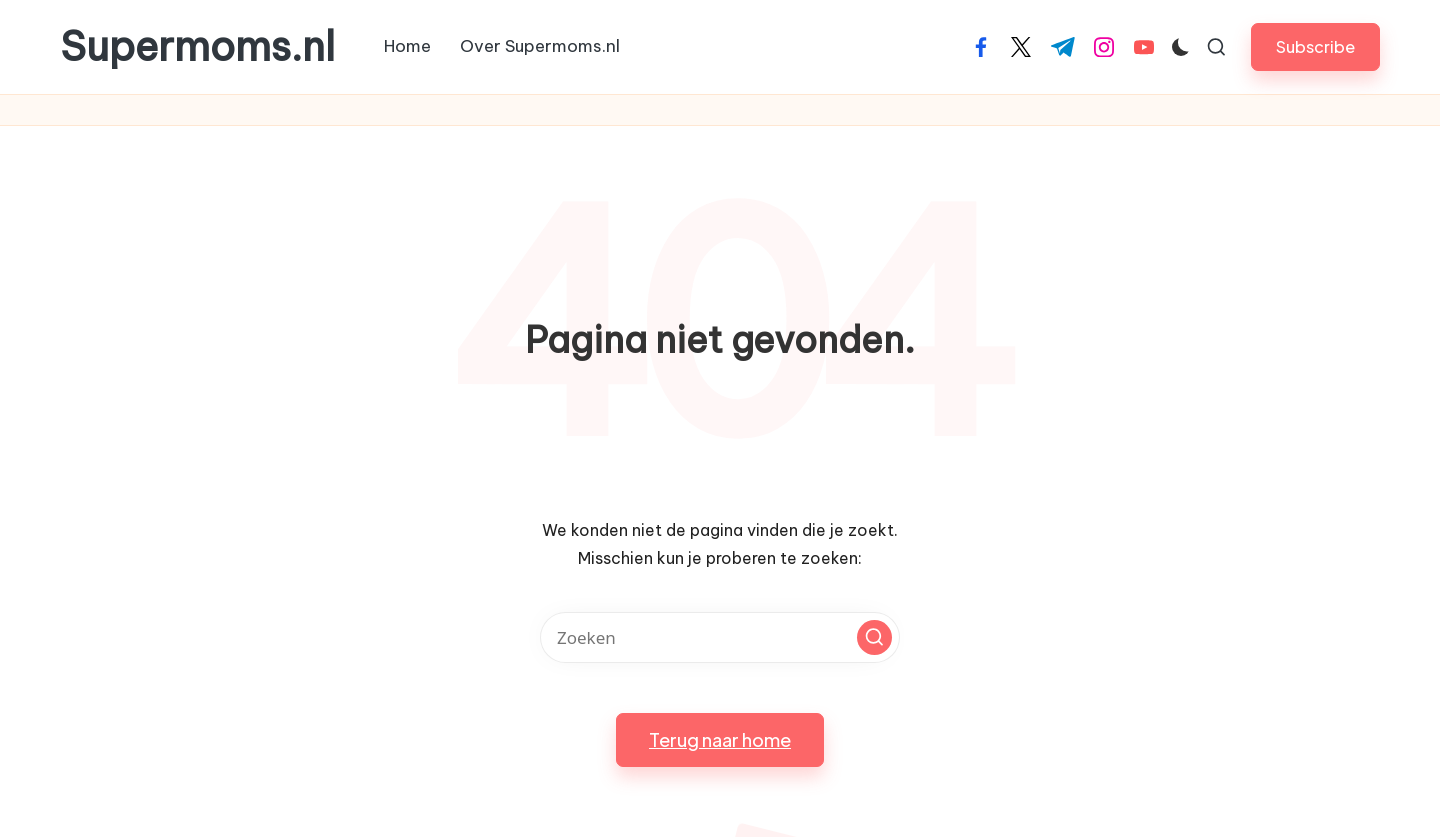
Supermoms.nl (197, 47)
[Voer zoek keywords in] (720, 637)
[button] (1315, 46)
